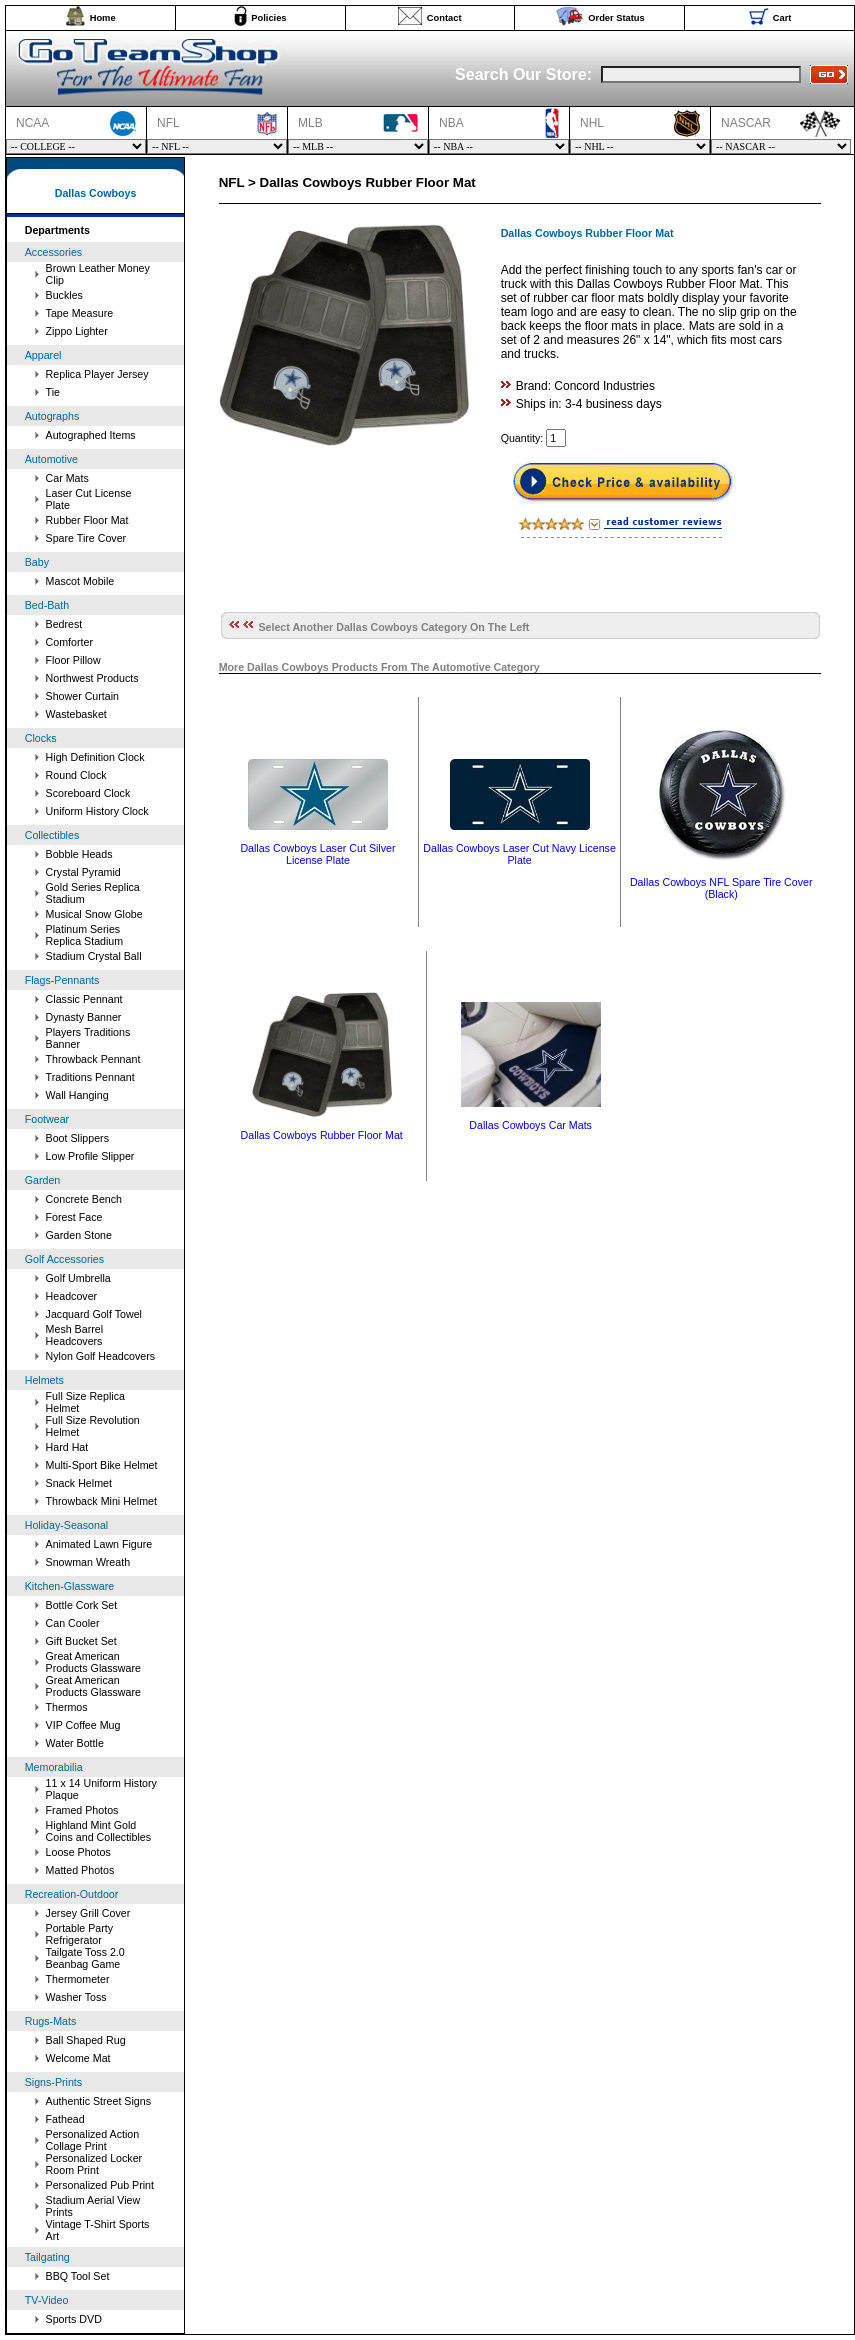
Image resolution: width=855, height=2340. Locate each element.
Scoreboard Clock (88, 793)
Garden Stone (79, 1235)
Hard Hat (67, 1447)
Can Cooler (73, 1623)
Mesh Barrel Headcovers (74, 1335)
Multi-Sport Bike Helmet (102, 1465)
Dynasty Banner (84, 1017)
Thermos (67, 1707)
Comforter (69, 642)
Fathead (65, 2119)
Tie (53, 392)
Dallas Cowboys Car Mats (530, 1125)
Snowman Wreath (88, 1562)
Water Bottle (75, 1743)
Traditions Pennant (90, 1077)
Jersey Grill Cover (88, 1913)
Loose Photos (78, 1852)
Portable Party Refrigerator (80, 1934)
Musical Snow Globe (94, 914)
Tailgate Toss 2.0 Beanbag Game (85, 1958)
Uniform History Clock (97, 811)
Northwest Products (92, 678)
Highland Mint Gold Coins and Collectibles (98, 1831)
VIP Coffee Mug (83, 1725)
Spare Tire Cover (86, 538)
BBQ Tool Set (78, 2276)
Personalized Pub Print (100, 2185)
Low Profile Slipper (90, 1156)
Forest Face (74, 1217)
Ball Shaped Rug (86, 2040)
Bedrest (64, 624)
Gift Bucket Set (81, 1641)
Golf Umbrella (78, 1278)
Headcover (72, 1296)
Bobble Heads (79, 854)
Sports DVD (74, 2319)
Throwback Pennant (93, 1059)
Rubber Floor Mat (87, 520)
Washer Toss (76, 1997)
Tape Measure (80, 313)
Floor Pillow (73, 660)
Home (103, 18)
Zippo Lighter (77, 331)
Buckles (64, 295)
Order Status (616, 18)
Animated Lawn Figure (99, 1544)
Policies (268, 18)
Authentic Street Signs (98, 2101)
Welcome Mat (78, 2058)
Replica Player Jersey (97, 374)
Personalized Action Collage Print (93, 2140)
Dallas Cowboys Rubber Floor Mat (322, 1135)
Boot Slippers (77, 1138)
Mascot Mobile (80, 581)
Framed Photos (82, 1810)
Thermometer (78, 1979)
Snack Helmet (79, 1483)
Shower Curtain (82, 696)
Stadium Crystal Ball (94, 956)
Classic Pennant (84, 999)
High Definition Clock (95, 757)
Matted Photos (80, 1870)
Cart (782, 18)
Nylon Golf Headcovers (101, 1356)
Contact (444, 18)
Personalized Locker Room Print (94, 2164)
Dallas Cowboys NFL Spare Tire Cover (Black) (721, 888)
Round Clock (76, 775)
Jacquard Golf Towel (94, 1314)
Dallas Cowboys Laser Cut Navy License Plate (519, 854)
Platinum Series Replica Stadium (85, 935)
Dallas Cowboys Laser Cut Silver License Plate (317, 854)
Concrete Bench (84, 1199)
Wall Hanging (77, 1095)
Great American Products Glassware (93, 1662)
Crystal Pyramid (83, 872)
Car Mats (67, 478)
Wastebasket (76, 714)
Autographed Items (91, 435)
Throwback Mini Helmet (101, 1501)
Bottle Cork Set (82, 1605)
